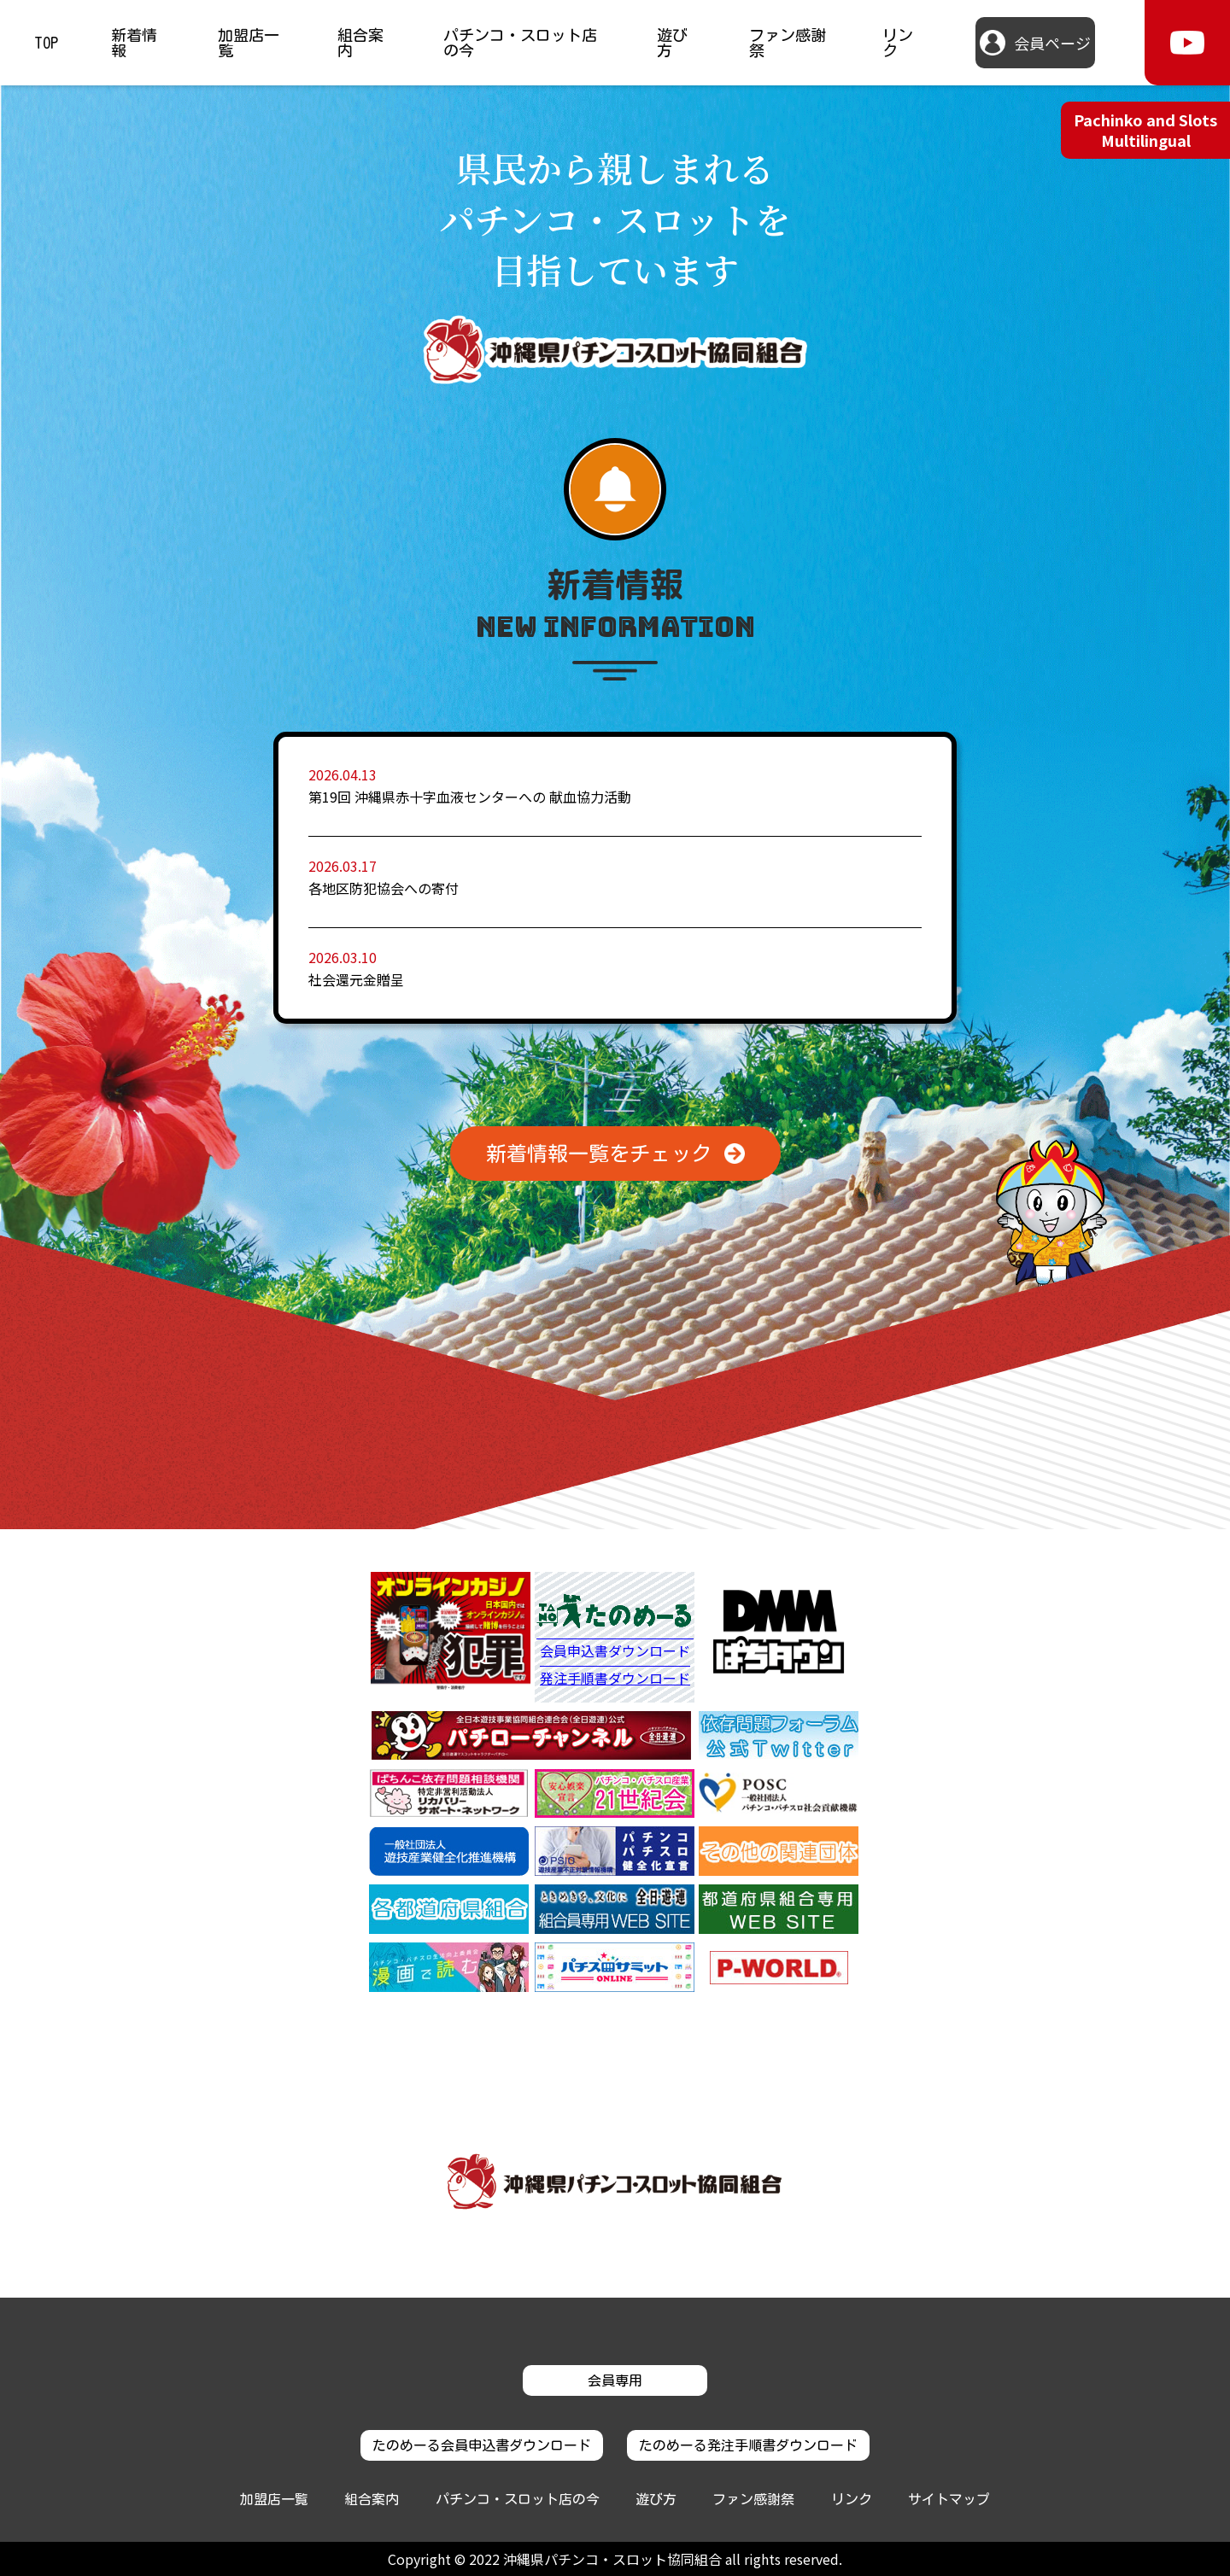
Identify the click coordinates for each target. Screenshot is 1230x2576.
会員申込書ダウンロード (615, 1652)
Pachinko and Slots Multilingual (1145, 129)
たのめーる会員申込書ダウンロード (481, 2445)
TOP (46, 42)
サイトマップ (949, 2499)
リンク (897, 42)
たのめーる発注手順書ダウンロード (748, 2445)
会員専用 (615, 2380)
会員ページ (1052, 43)
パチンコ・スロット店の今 (520, 42)
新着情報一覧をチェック (599, 1153)
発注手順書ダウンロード (615, 1678)
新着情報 (134, 42)
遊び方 (672, 42)
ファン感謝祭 (787, 42)
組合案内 (360, 42)
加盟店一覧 (248, 42)
